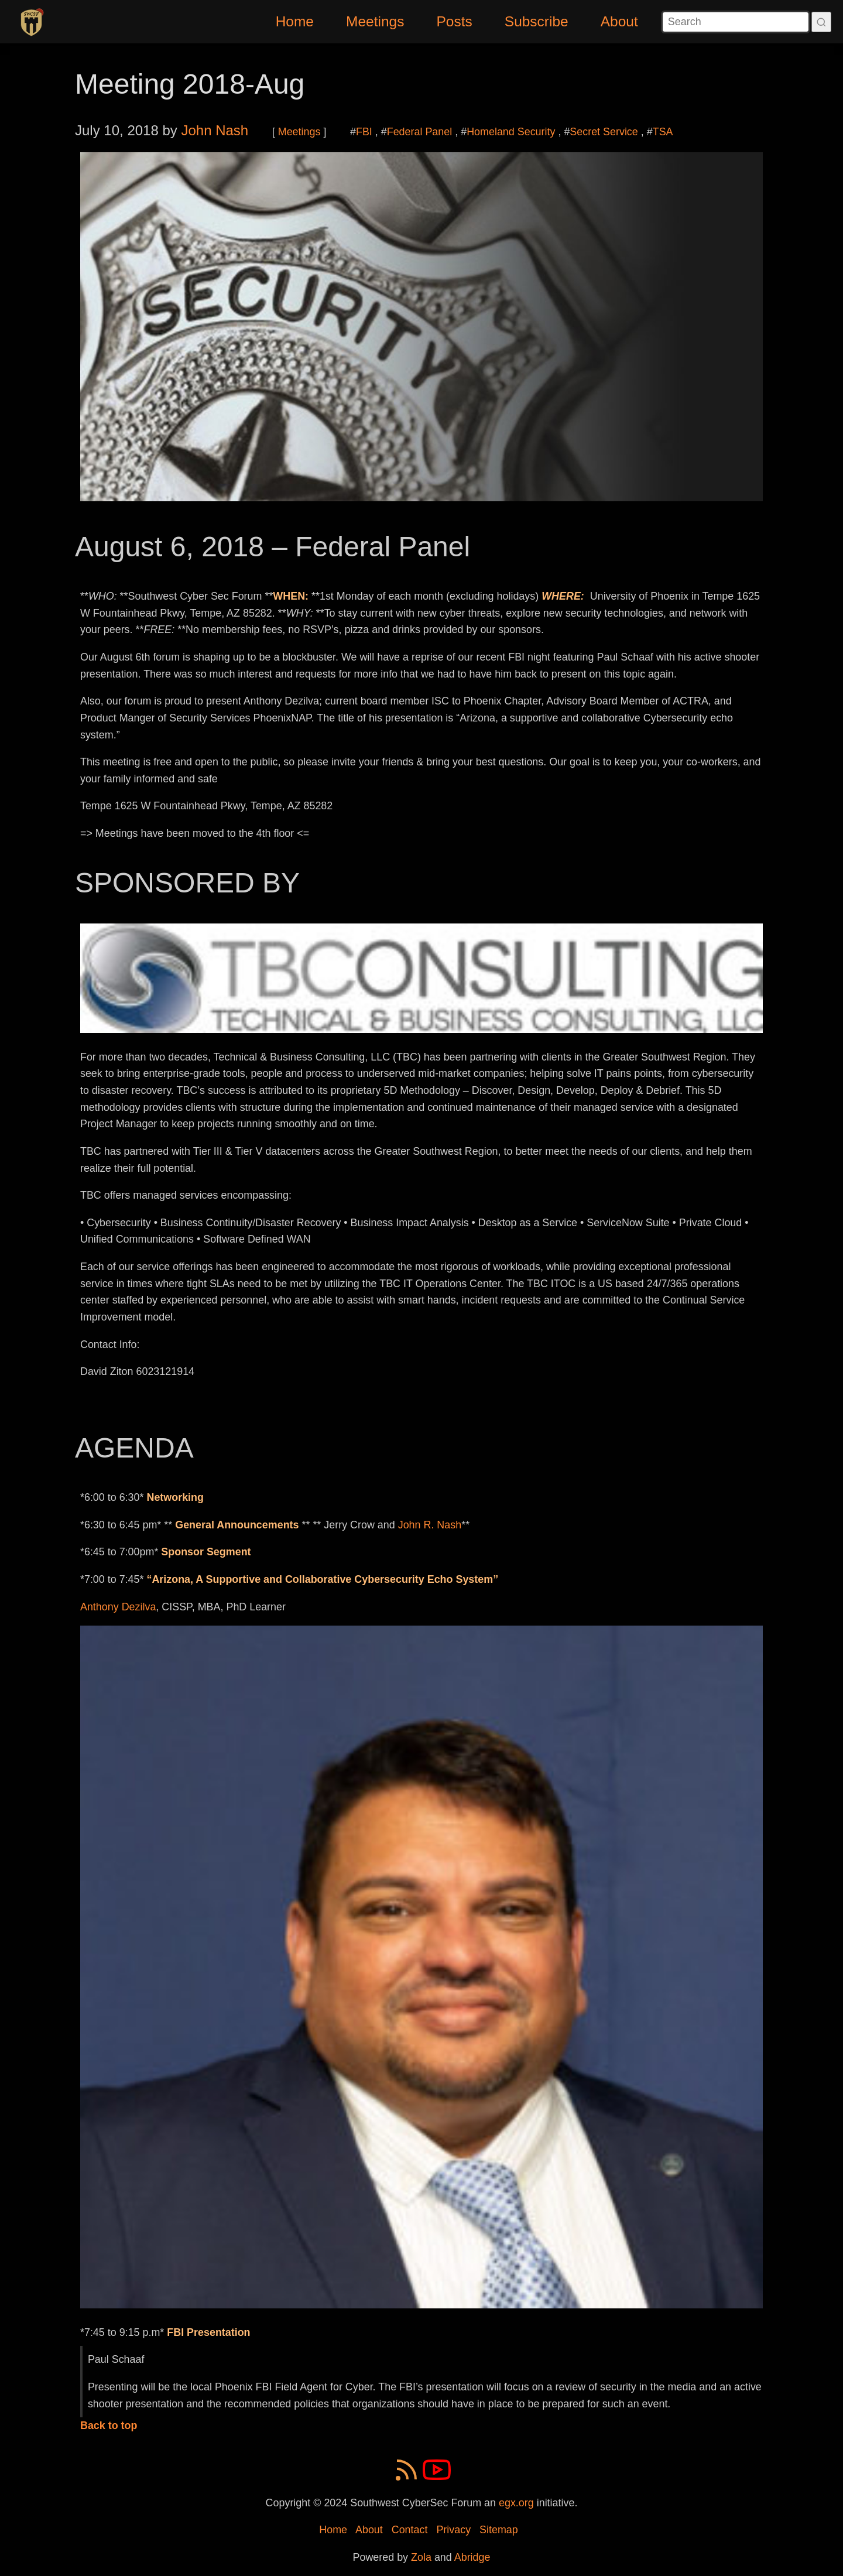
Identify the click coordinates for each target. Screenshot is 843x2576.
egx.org (516, 2503)
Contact (410, 2530)
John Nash (214, 130)
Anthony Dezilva (118, 1607)
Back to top (109, 2425)
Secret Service (604, 132)
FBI (364, 132)
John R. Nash (430, 1525)
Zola (421, 2557)
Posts (454, 21)
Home (295, 21)
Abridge (472, 2557)
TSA (663, 132)
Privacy (453, 2530)
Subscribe (536, 21)
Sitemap (498, 2530)
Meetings (375, 21)
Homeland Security (511, 132)
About (619, 21)
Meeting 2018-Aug (189, 84)
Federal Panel (420, 132)
